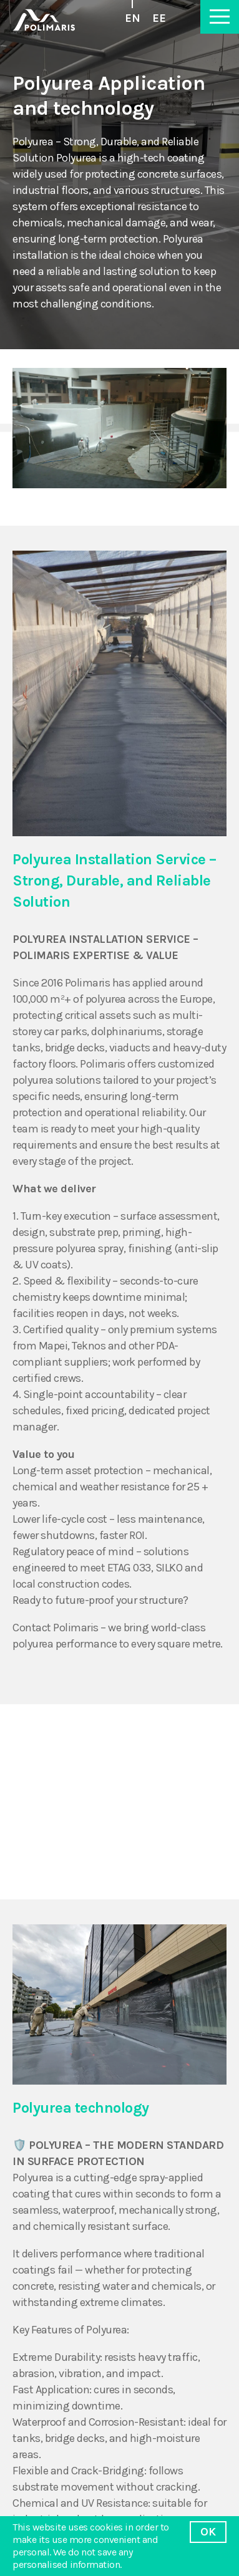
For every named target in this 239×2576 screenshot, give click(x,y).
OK (208, 2532)
